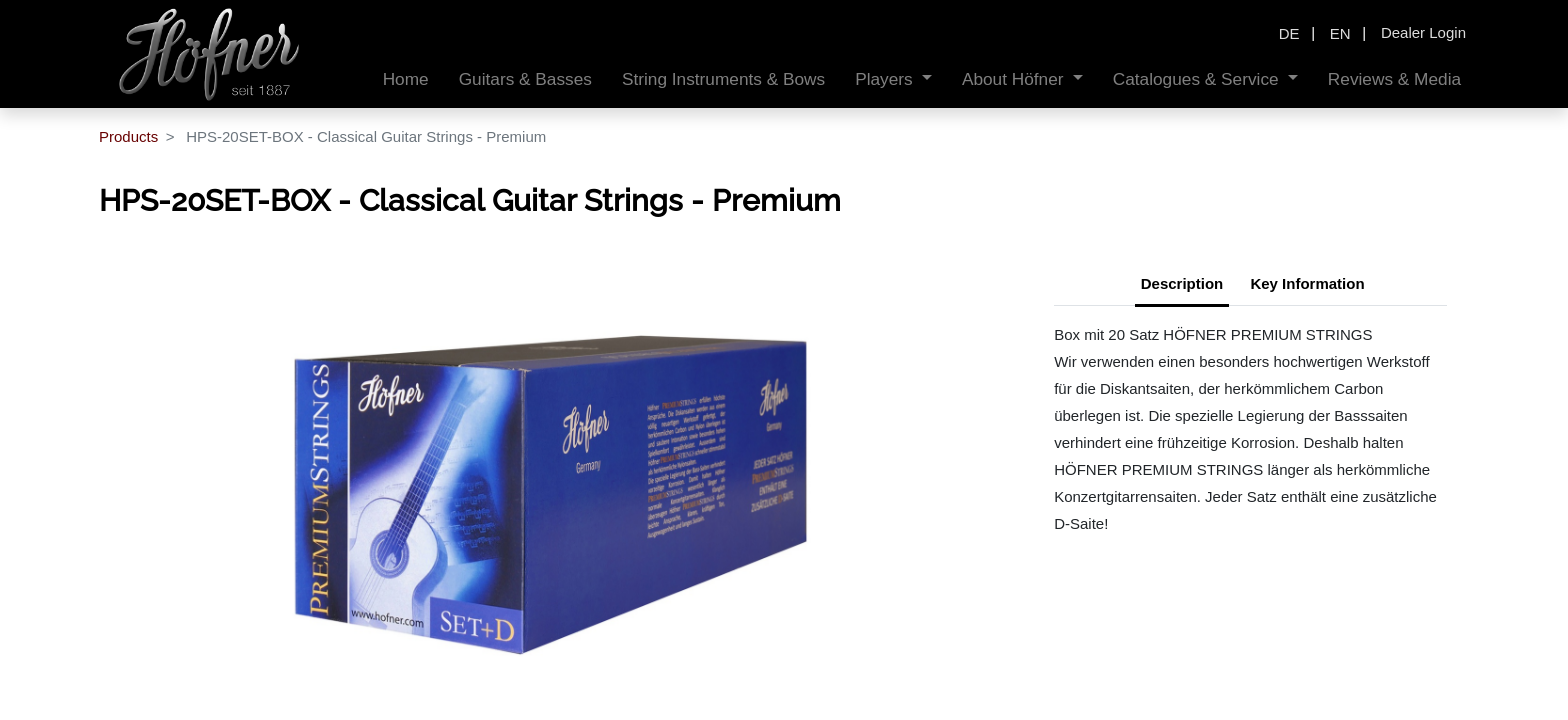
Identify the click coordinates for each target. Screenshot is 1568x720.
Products (128, 136)
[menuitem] (406, 79)
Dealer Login (1423, 32)
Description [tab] (1182, 283)
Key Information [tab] (1307, 283)
